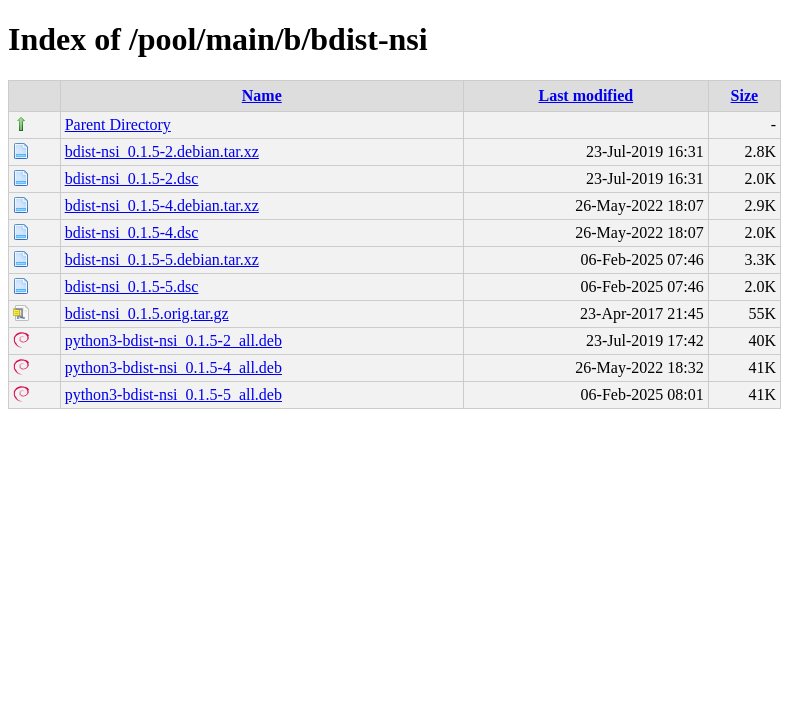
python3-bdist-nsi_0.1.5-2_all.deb (173, 340)
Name (262, 95)
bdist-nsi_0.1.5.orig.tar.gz (147, 313)
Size (745, 95)
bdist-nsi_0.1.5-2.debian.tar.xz (162, 151)
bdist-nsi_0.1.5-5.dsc (132, 286)
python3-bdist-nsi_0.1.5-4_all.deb (173, 367)
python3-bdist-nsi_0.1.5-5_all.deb (173, 394)
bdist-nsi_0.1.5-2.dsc (132, 178)
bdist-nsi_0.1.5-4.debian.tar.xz (162, 205)
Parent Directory (118, 124)
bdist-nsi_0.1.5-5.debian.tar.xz (162, 259)
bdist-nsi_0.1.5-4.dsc (132, 232)
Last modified (585, 95)
